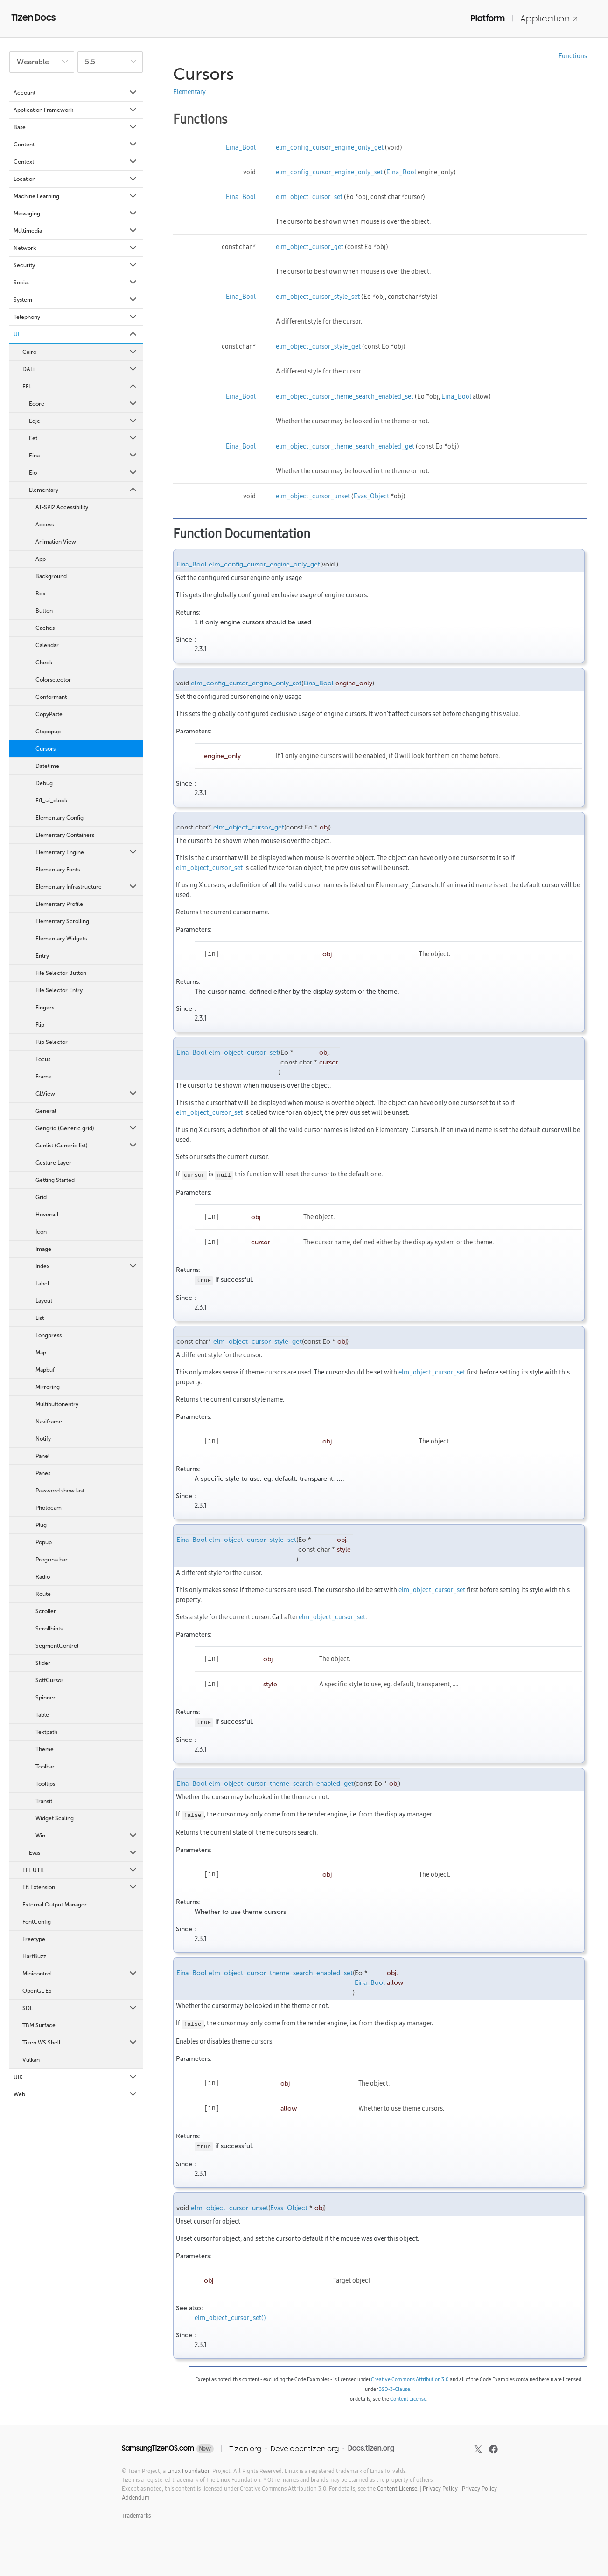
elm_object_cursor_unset (313, 496)
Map (40, 1352)
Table (42, 1715)
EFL (80, 386)
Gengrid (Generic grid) (86, 1128)
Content (76, 144)
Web (76, 2094)
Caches (45, 628)
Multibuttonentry (56, 1404)
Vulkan (31, 2060)
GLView (86, 1093)
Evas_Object (371, 496)
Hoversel (46, 1214)
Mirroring (47, 1387)
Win (86, 1835)
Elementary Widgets (61, 938)
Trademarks (136, 2516)
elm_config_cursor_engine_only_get (330, 147)
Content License (408, 2399)
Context (76, 161)
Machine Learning (76, 196)
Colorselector (53, 680)
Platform (488, 18)
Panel (42, 1456)
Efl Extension (80, 1887)
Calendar (47, 645)
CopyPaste (49, 714)
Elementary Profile (59, 904)
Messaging (76, 213)
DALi (80, 369)
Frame (43, 1076)
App (40, 559)
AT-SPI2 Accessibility (61, 507)
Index (86, 1266)
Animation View (55, 542)
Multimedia (76, 230)
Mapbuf (45, 1370)
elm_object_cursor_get (309, 246)
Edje (83, 421)
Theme (44, 1749)
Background (51, 576)
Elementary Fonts (57, 869)
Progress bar (51, 1559)
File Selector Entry (59, 990)
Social (76, 282)
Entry (42, 956)
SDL (80, 2008)
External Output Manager (54, 1904)
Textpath (46, 1732)
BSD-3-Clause (394, 2389)
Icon (41, 1232)
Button (44, 611)
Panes (42, 1473)
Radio (42, 1577)
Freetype (33, 1939)
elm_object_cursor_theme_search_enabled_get (345, 446)
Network (76, 248)
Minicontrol (80, 1973)
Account (76, 92)
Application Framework (76, 110)
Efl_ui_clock (51, 800)
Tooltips (45, 1784)
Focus (42, 1059)
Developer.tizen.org (305, 2448)
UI (76, 334)
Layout (43, 1301)
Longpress (48, 1335)
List (39, 1318)
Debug (44, 783)
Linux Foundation (189, 2471)
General (45, 1111)
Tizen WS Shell (80, 2042)
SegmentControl (56, 1646)
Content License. (398, 2489)
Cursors (45, 749)
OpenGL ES (37, 1991)
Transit (43, 1801)
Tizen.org (245, 2448)
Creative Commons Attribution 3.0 (410, 2379)
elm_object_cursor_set (309, 196)
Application (549, 18)
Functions (573, 56)
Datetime (47, 766)
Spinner (45, 1697)
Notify (43, 1439)
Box (40, 593)
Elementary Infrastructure (86, 886)
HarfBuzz (34, 1956)
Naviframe (48, 1421)
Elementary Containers (64, 835)
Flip (39, 1025)
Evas (83, 1853)
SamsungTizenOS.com (158, 2448)
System (76, 299)
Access (44, 524)
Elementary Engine (86, 852)
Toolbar (45, 1766)
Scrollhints (49, 1628)
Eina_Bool (241, 147)
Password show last (59, 1490)
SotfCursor (49, 1680)
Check (43, 662)
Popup (43, 1542)
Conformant (51, 697)
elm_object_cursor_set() (230, 2317)
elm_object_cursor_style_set (318, 296)
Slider (42, 1663)
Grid (41, 1197)
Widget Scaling (54, 1818)
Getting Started (55, 1180)
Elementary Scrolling (62, 921)
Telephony (76, 317)
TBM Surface (39, 2025)
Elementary (83, 490)
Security (76, 265)
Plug (41, 1525)
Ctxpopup (48, 731)
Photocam (48, 1508)
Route (43, 1594)
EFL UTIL (80, 1870)
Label (42, 1283)
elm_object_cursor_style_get (318, 346)
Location (76, 179)
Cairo (80, 352)
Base (76, 127)
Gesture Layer (53, 1163)
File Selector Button (60, 973)
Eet (83, 438)
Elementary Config (59, 818)
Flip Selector (51, 1042)
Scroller (45, 1611)
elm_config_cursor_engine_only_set (329, 172)
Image (43, 1249)
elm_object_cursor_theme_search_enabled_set (344, 396)
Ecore (83, 403)
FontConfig (36, 1922)
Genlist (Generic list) (86, 1145)
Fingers (44, 1007)
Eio (83, 472)
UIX (76, 2077)
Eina (83, 455)
